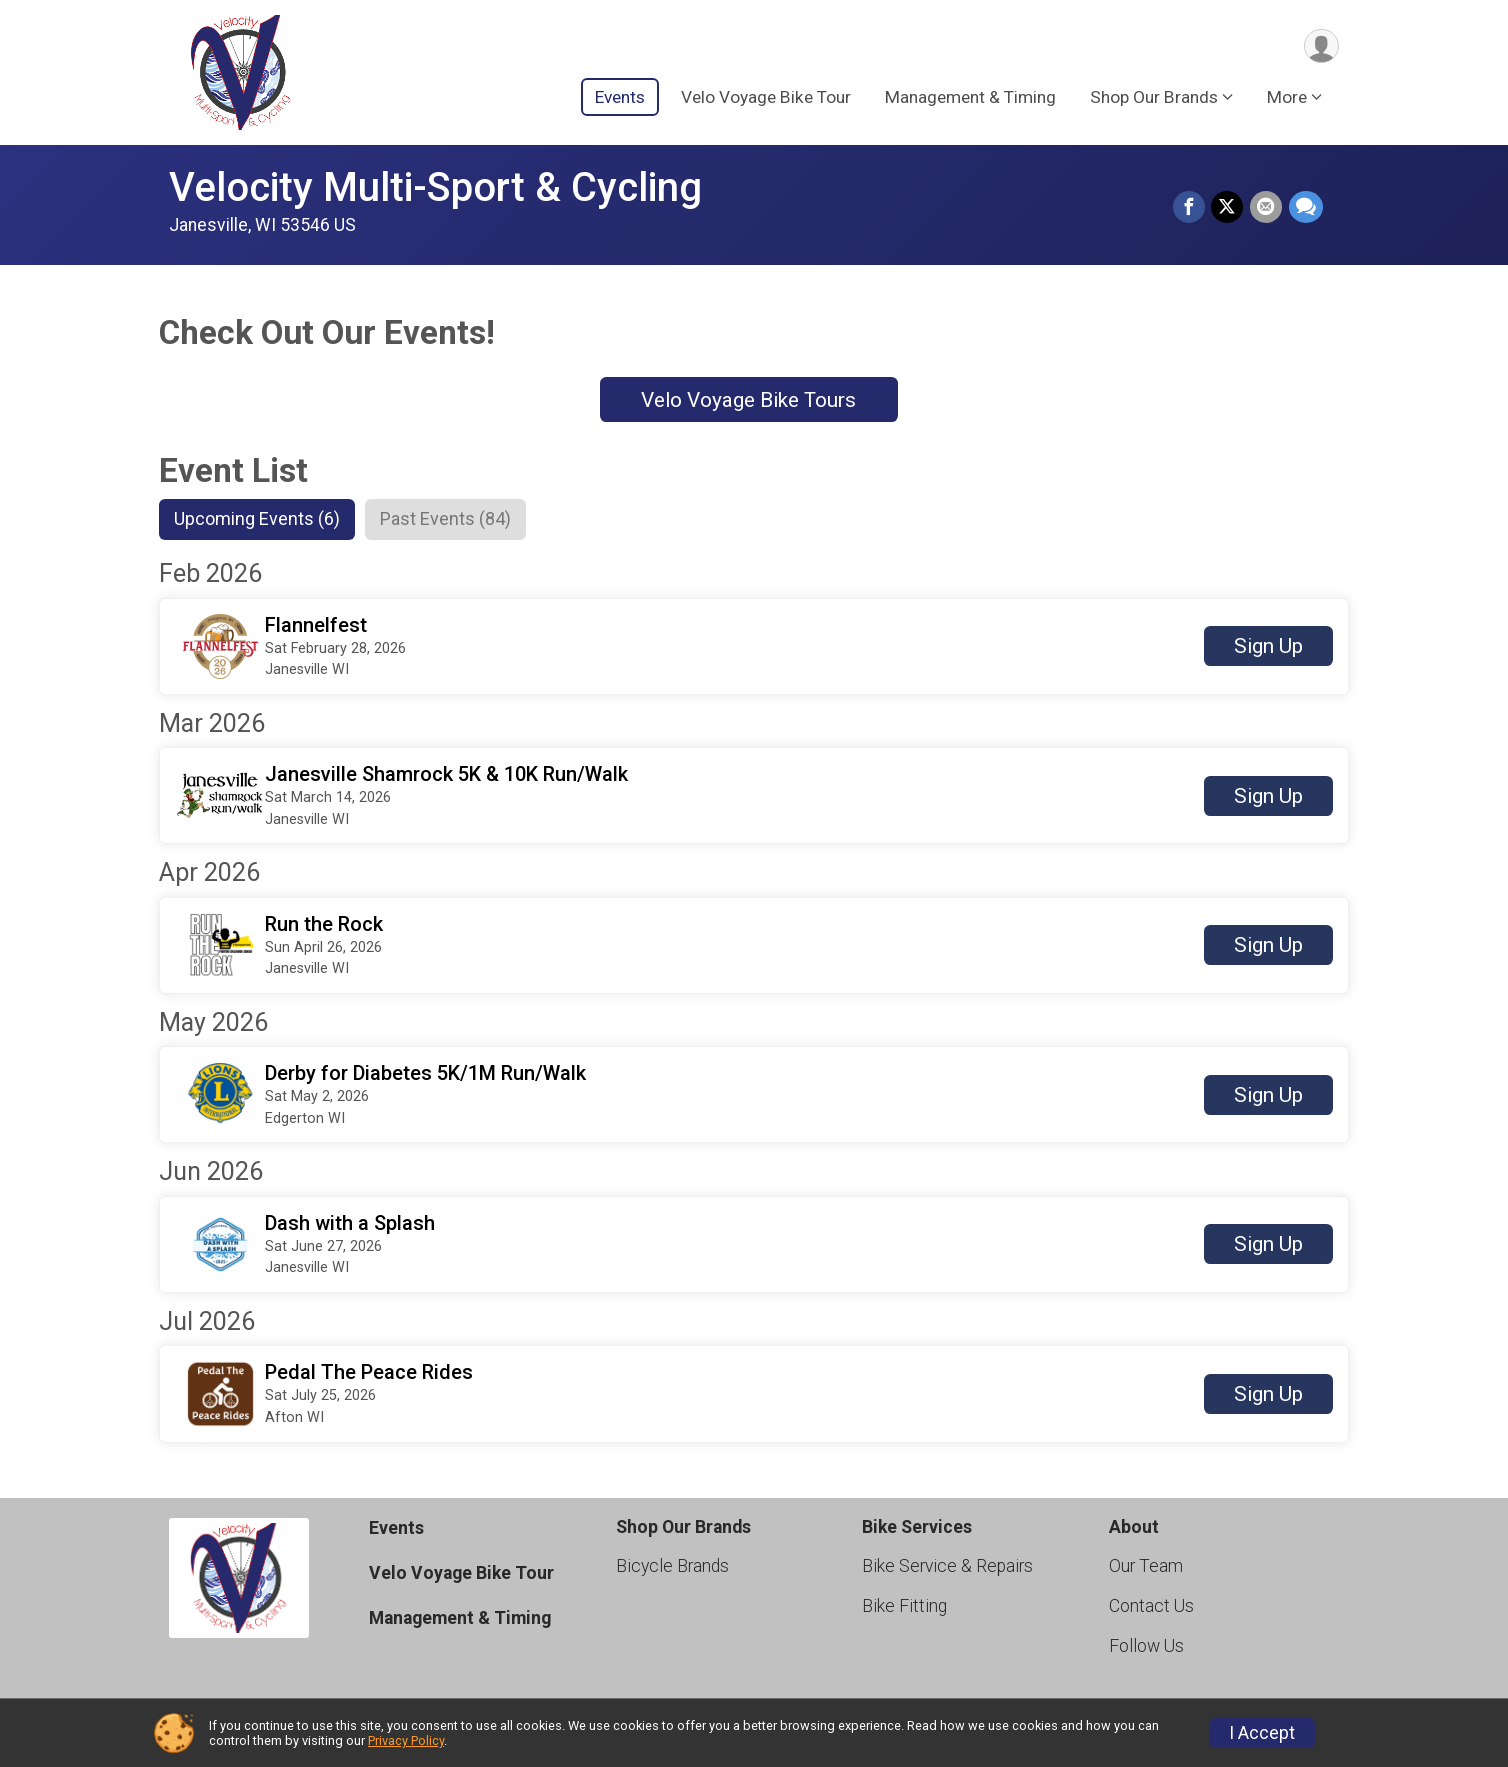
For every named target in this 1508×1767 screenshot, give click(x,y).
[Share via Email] (1267, 208)
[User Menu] (1320, 46)
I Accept (1262, 1733)
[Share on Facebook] (1191, 208)
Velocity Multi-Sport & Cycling (435, 187)
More (1287, 99)
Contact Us (1151, 1608)
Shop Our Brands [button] (1154, 99)
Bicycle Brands (672, 1567)
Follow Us (1146, 1648)
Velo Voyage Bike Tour (766, 99)
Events (620, 99)
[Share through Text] (1306, 208)
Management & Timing (970, 99)
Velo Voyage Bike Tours (748, 400)
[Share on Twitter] (1229, 208)
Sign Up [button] (1268, 648)
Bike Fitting (904, 1608)
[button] (754, 647)
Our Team (1146, 1567)
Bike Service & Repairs (947, 1567)
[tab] (261, 520)
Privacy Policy (406, 1740)
